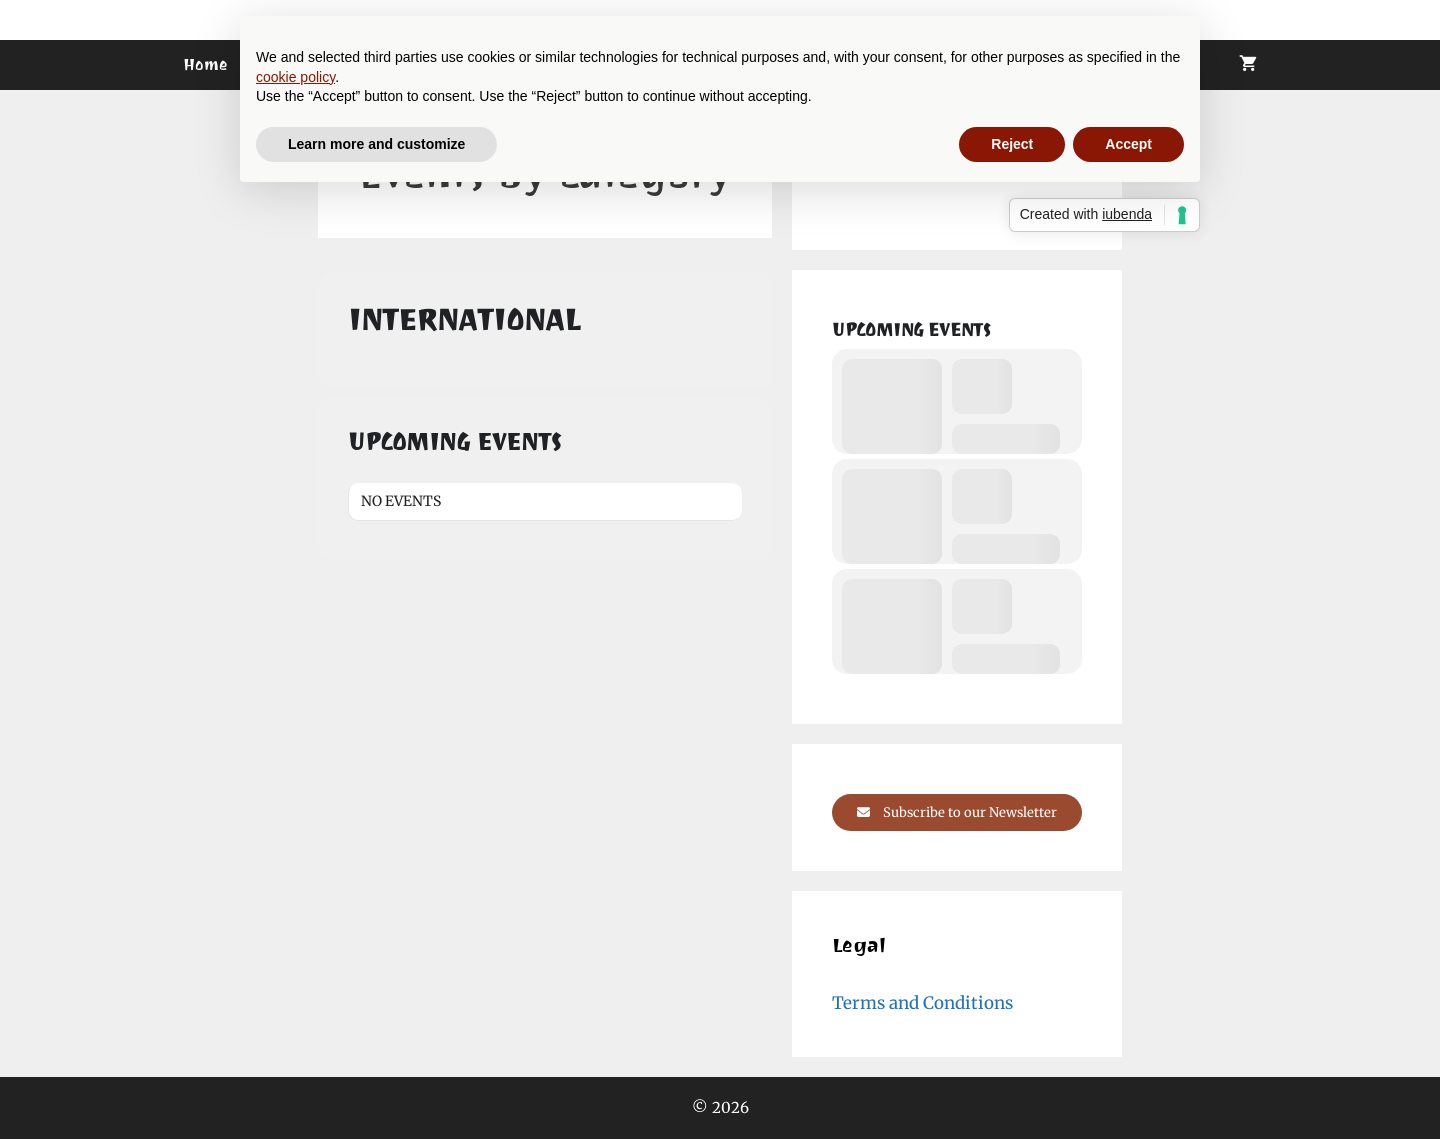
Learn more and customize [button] (376, 144)
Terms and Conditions (922, 1003)
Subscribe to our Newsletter (957, 812)
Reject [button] (1012, 144)
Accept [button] (1128, 144)
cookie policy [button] (295, 77)
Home (205, 64)
